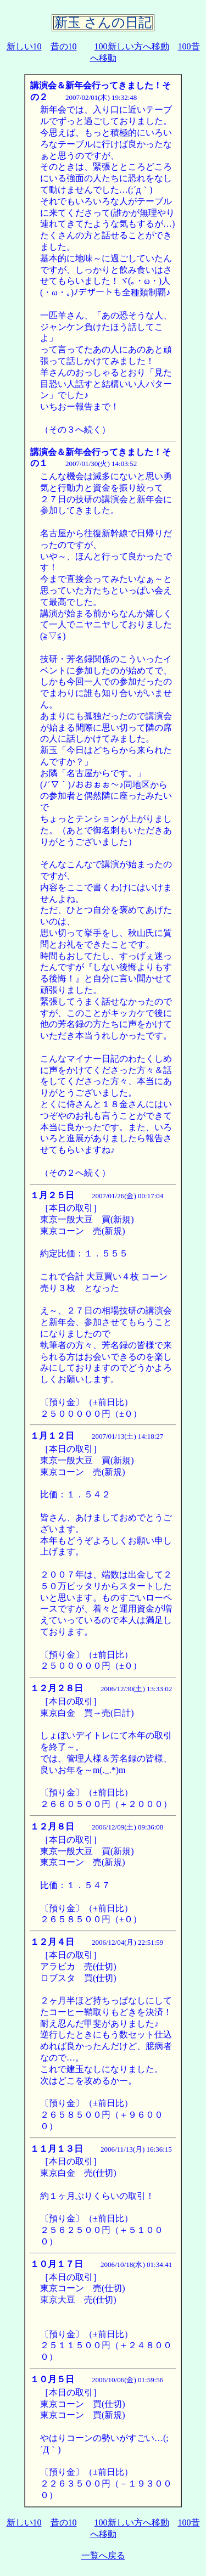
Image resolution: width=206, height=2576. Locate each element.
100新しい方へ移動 (131, 46)
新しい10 (24, 46)
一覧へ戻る (103, 2555)
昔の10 (64, 46)
